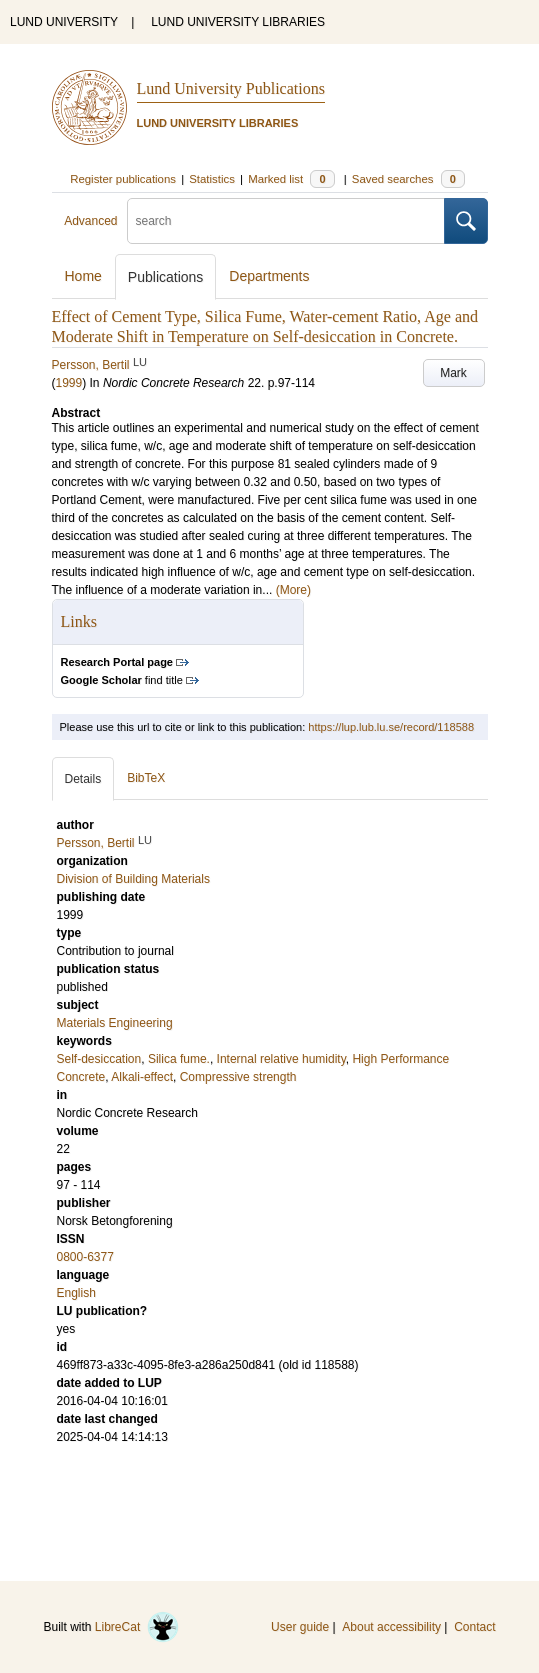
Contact (474, 1627)
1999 (69, 383)
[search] (286, 221)
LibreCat (137, 1627)
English (76, 1293)
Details (83, 779)
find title (122, 680)
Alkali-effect (142, 1077)
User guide (300, 1627)
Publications (166, 277)
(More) (293, 590)
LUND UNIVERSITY (64, 22)
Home (83, 276)
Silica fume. (179, 1059)
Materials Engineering (115, 1023)
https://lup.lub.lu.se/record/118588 (391, 727)
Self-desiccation (99, 1059)
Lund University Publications (231, 88)
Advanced (90, 221)
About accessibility (391, 1627)
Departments (269, 276)
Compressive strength (238, 1077)
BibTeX (146, 778)
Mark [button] (453, 373)
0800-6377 (85, 1257)
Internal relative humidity (281, 1059)
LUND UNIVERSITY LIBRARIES (238, 22)
